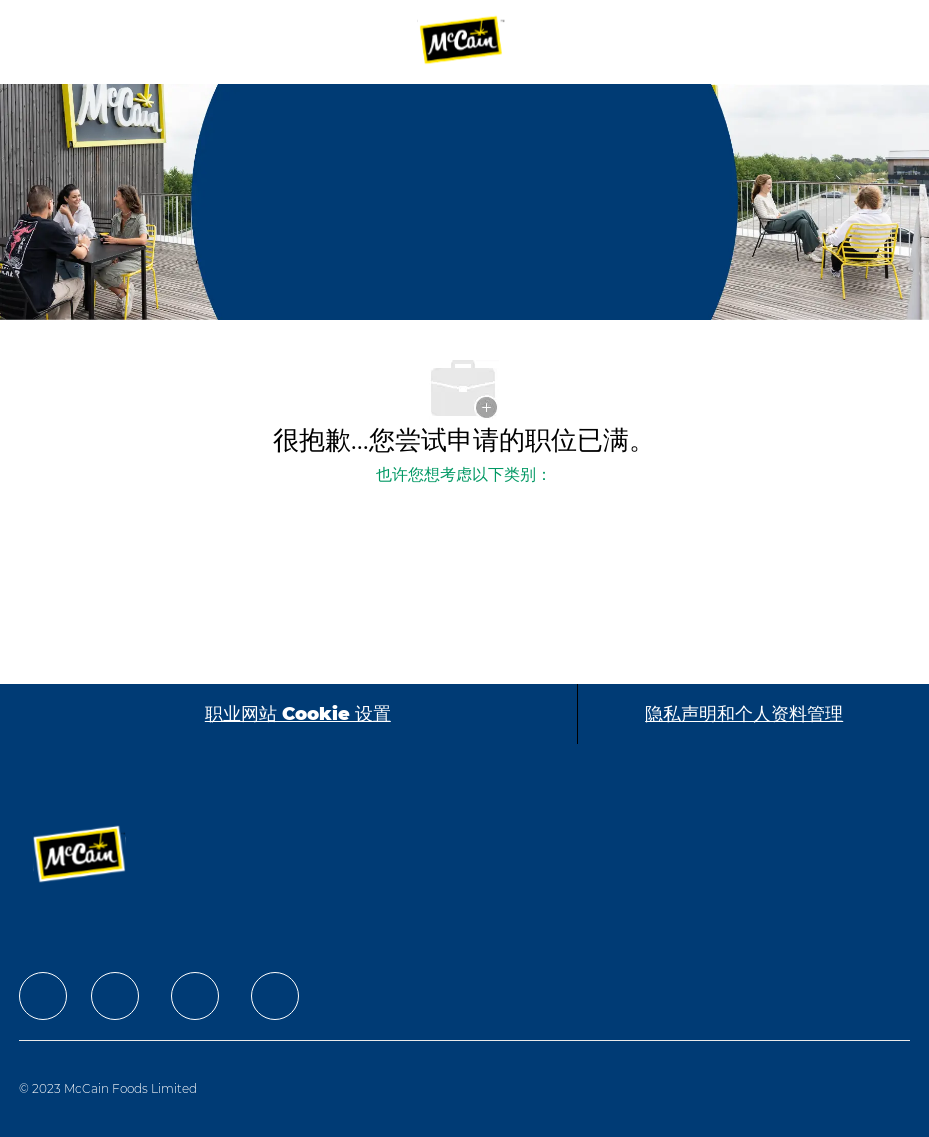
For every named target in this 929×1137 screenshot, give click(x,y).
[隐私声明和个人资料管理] (744, 714)
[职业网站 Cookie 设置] (298, 714)
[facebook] (43, 996)
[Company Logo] (462, 41)
